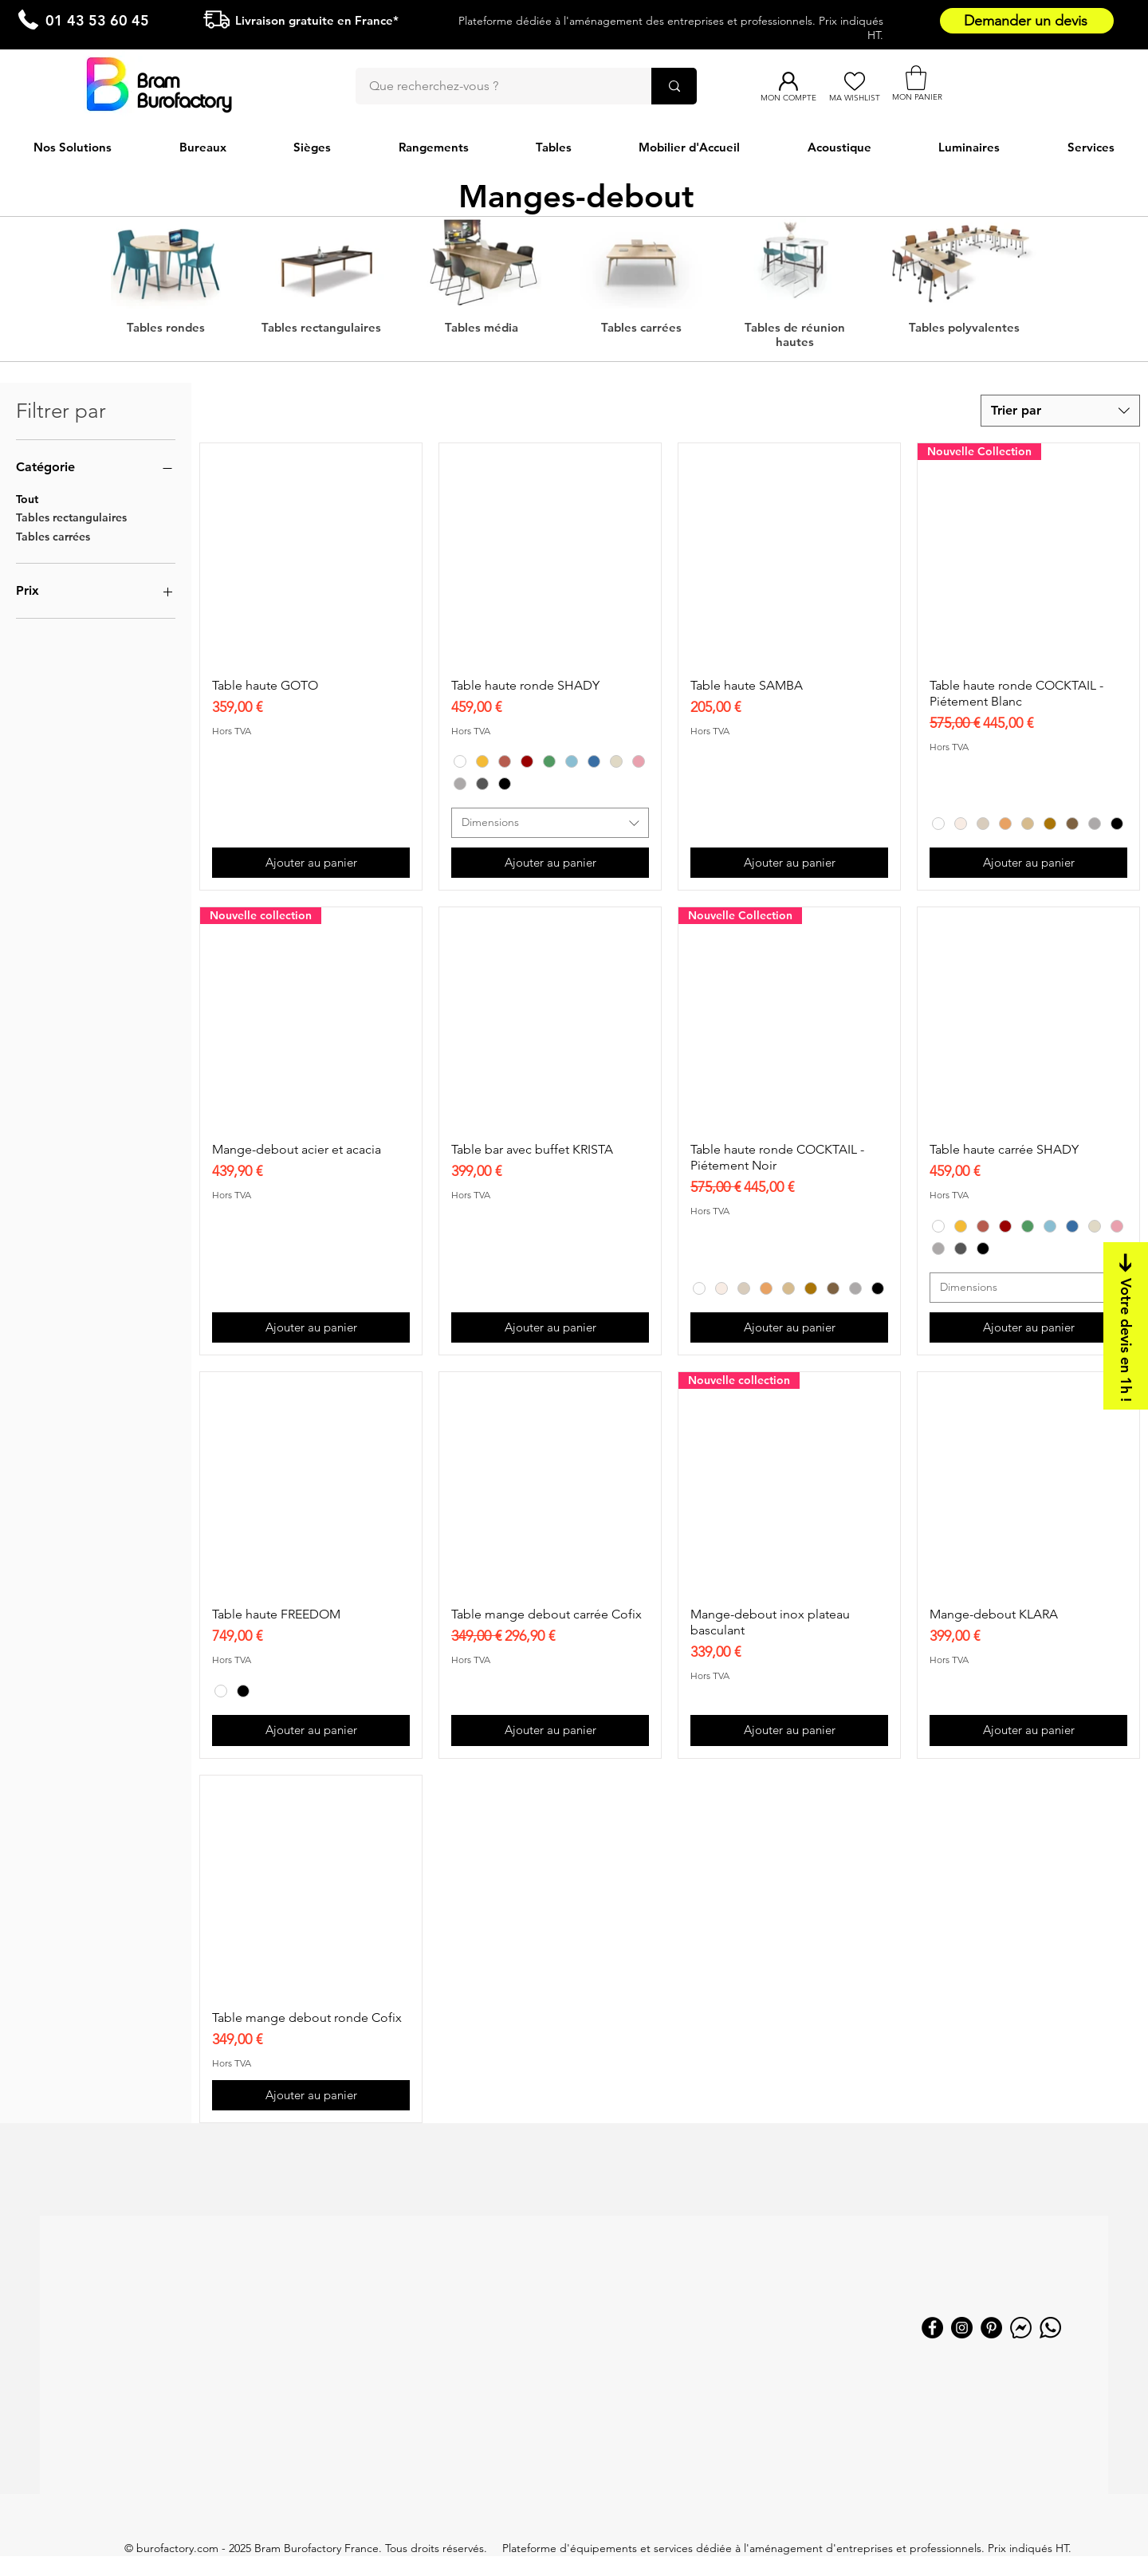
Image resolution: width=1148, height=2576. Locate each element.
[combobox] (1060, 411)
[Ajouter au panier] (311, 863)
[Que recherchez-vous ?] (493, 86)
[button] (916, 77)
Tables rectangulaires (71, 517)
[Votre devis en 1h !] (1125, 1326)
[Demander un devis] (1027, 20)
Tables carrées (53, 536)
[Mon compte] (788, 81)
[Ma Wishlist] (854, 81)
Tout (27, 498)
